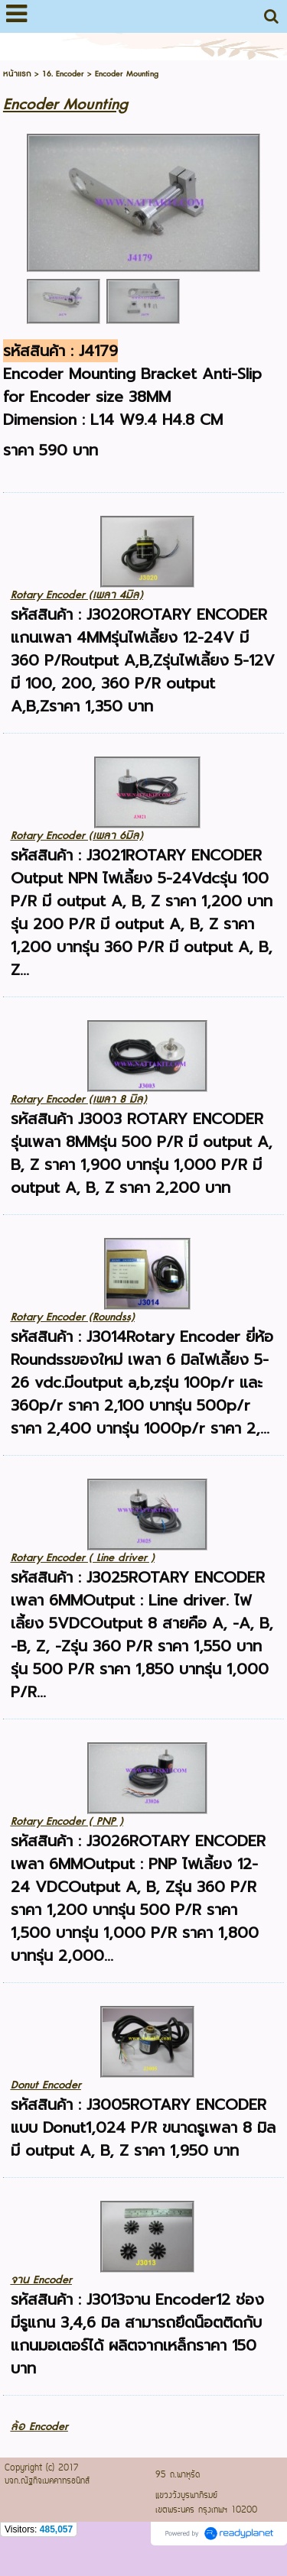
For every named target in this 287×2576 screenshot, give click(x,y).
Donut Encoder (46, 2085)
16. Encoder (63, 73)
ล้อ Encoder (39, 2427)
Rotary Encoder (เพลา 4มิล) (77, 595)
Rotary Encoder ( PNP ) (67, 1821)
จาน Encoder (41, 2280)
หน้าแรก (17, 73)
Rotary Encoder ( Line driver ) (83, 1558)
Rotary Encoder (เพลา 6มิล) (77, 836)
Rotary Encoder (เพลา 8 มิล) (79, 1099)
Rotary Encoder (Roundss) (73, 1317)
